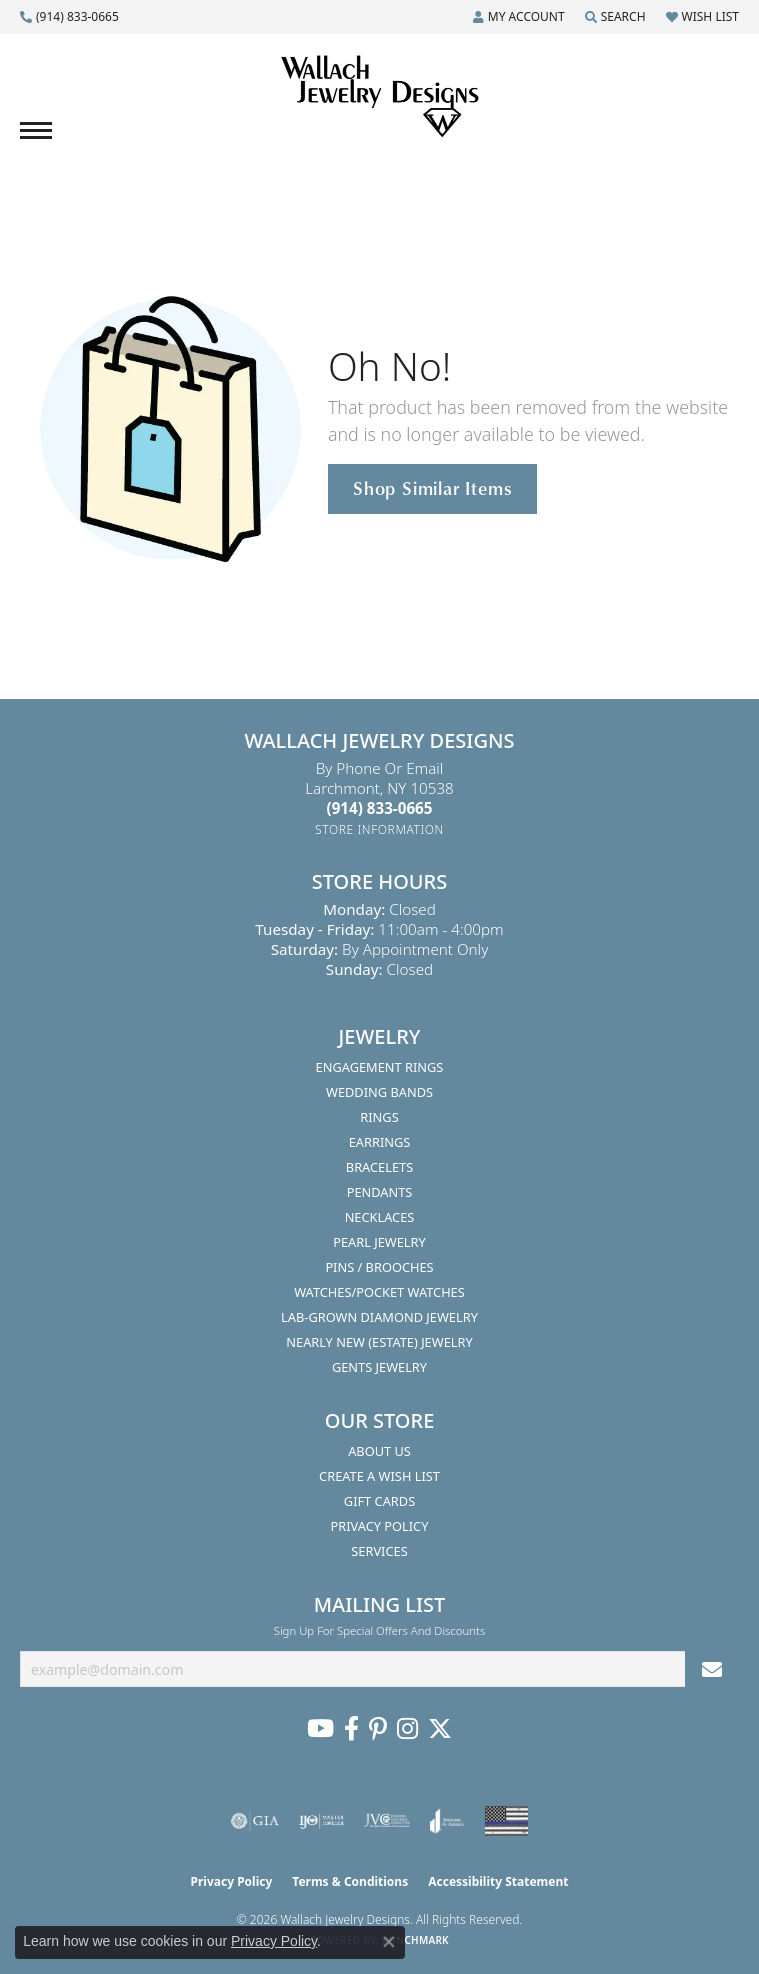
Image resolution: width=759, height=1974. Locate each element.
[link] (69, 17)
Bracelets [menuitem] (379, 1167)
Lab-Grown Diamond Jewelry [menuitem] (379, 1317)
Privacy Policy (380, 1526)
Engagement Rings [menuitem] (380, 1067)
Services (379, 1551)
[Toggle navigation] (36, 130)
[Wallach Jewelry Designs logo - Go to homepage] (380, 97)
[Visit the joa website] (447, 1821)
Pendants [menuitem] (380, 1192)
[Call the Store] (380, 808)
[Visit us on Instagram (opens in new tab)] (407, 1729)
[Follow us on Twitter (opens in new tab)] (440, 1729)
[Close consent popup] (389, 1942)
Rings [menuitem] (379, 1117)
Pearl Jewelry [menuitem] (379, 1242)
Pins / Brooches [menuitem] (379, 1267)
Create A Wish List (379, 1476)
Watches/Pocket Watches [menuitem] (379, 1292)
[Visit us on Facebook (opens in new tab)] (351, 1729)
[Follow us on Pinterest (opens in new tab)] (378, 1729)
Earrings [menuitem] (380, 1142)
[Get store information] (379, 829)
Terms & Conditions (350, 1881)
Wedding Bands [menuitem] (379, 1092)
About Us (379, 1451)
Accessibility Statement (498, 1881)
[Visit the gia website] (255, 1821)
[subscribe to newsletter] (712, 1669)
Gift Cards (379, 1501)
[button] (519, 17)
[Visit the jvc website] (387, 1821)
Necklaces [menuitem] (380, 1217)
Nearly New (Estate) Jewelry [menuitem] (379, 1342)
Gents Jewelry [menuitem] (379, 1367)
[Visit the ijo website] (321, 1821)
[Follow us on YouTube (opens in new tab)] (320, 1729)
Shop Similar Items (432, 488)
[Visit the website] (506, 1821)
